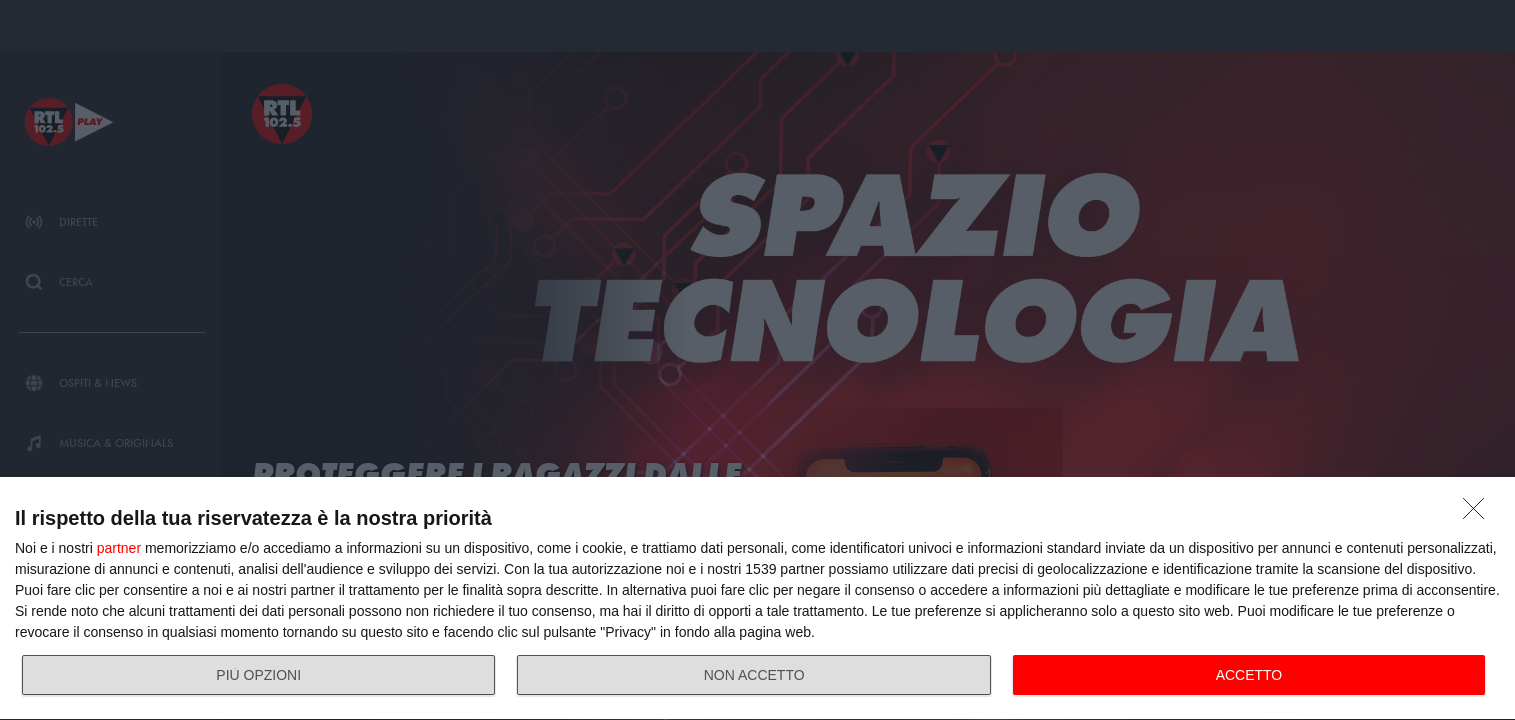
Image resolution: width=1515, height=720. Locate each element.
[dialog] (757, 599)
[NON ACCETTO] (1479, 514)
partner (119, 548)
